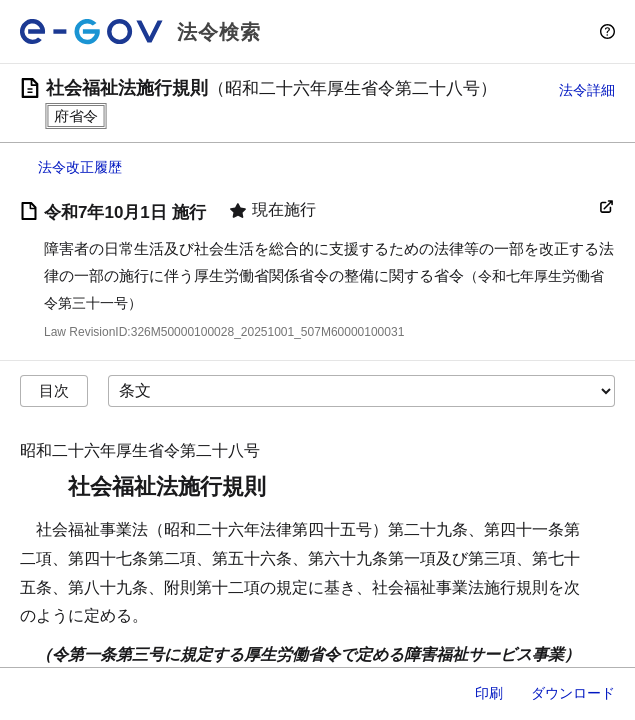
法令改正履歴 (80, 167)
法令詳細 (587, 90)
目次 (54, 390)
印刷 (489, 693)
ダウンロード (573, 693)
